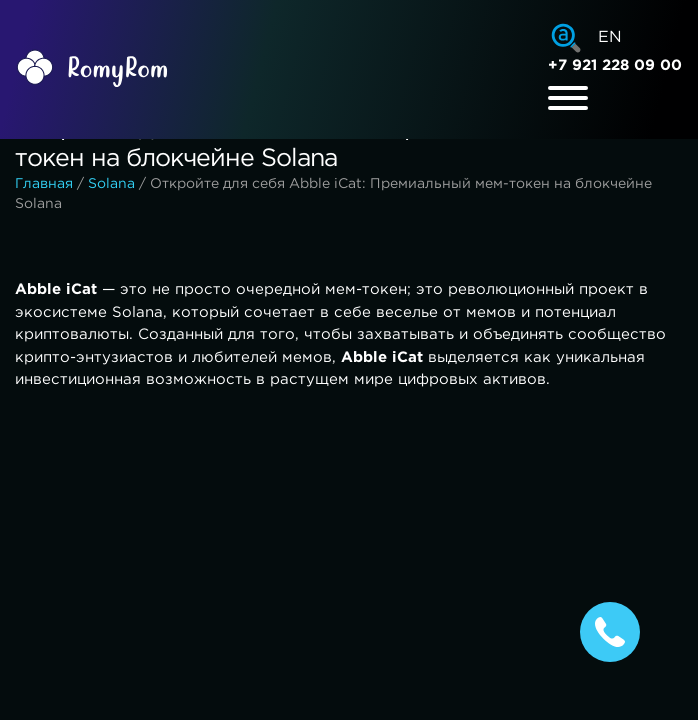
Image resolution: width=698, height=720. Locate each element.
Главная (44, 184)
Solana (111, 184)
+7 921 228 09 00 (615, 65)
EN (610, 37)
